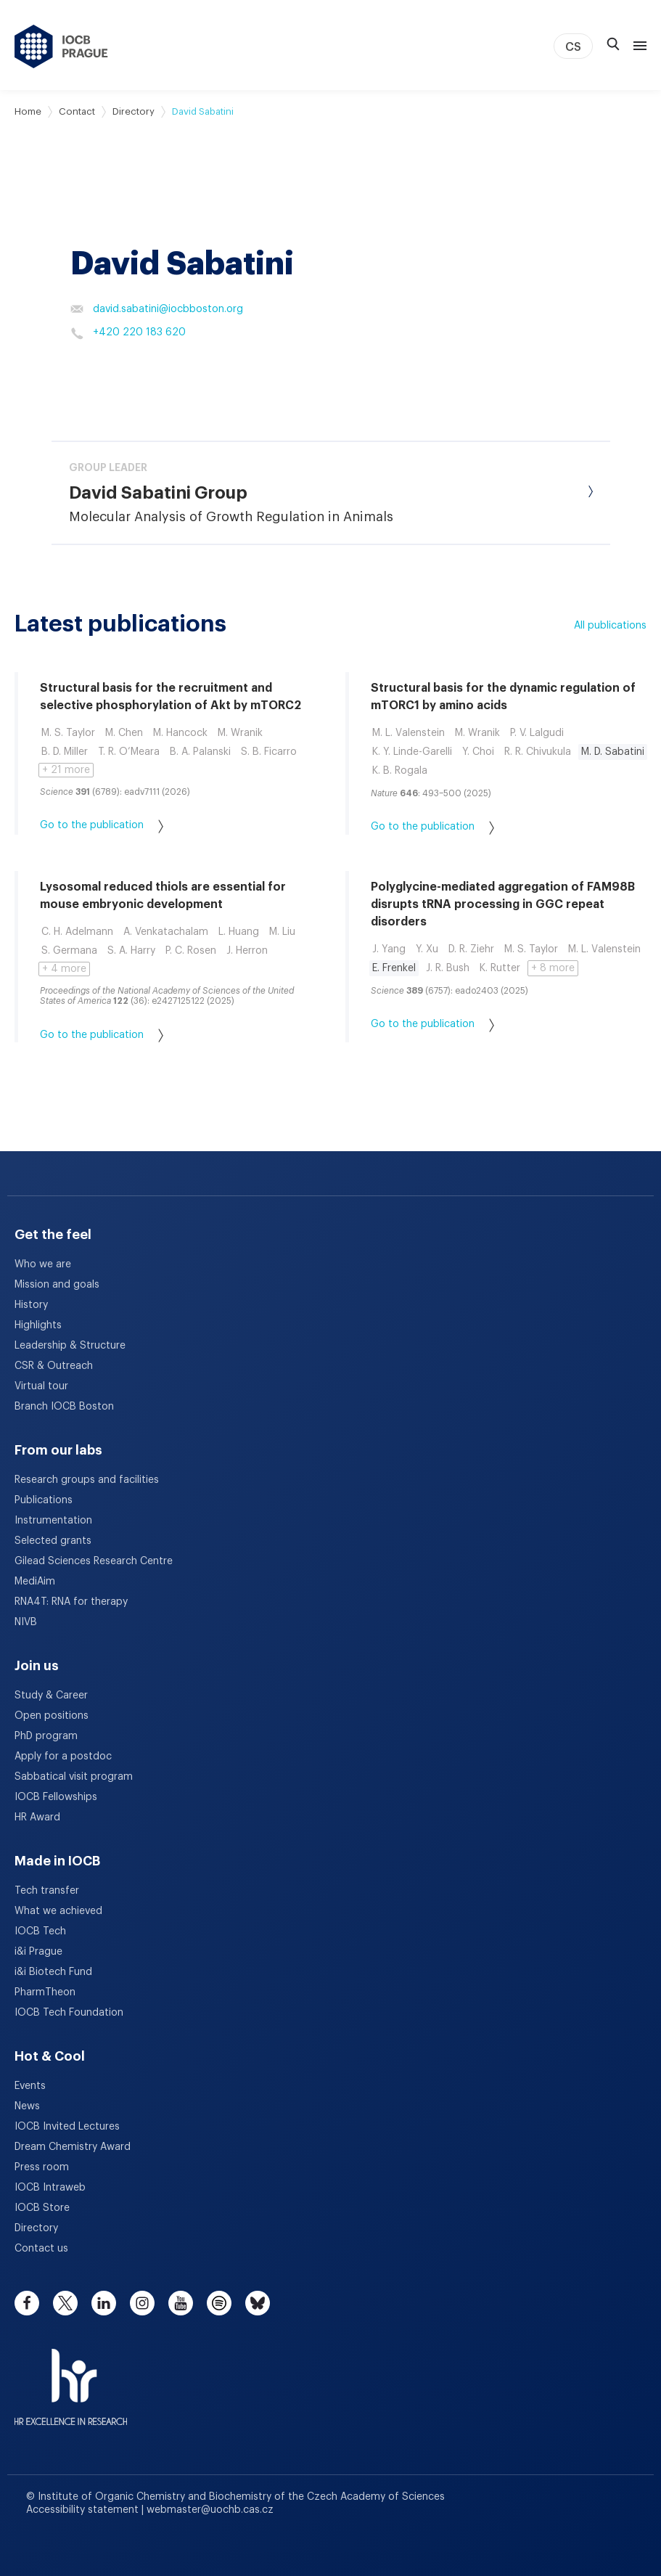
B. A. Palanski (200, 752)
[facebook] (27, 2303)
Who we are (43, 1264)
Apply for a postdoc (63, 1756)
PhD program (46, 1736)
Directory (133, 111)
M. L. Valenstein (408, 733)
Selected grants (53, 1541)
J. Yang (389, 949)
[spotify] (219, 2303)
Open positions (52, 1716)
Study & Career (51, 1695)
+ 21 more (66, 770)
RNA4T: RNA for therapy (71, 1602)
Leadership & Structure (70, 1346)
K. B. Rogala (399, 771)
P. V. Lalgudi (537, 733)
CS (573, 47)
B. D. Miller (64, 752)
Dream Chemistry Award (73, 2147)
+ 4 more (64, 969)
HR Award (37, 1817)
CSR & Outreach (54, 1366)
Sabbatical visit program (74, 1777)
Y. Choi (478, 752)
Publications (44, 1500)
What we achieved (58, 1911)
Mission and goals (57, 1285)
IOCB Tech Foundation (69, 2013)
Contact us (41, 2249)
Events (30, 2086)
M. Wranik (240, 733)
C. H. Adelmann (77, 932)
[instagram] (142, 2303)
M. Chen (124, 733)
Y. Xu (427, 949)
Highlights (38, 1325)
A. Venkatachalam (165, 932)
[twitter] (65, 2303)
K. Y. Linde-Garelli (412, 752)
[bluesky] (257, 2303)
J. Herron (247, 951)
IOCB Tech (40, 1931)
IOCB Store (42, 2208)
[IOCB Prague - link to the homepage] (61, 46)
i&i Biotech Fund (53, 1972)
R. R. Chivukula (537, 752)
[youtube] (180, 2303)
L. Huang (238, 932)
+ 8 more (553, 968)
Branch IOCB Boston (64, 1407)
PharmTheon (45, 1992)
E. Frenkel (394, 968)
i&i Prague (38, 1952)
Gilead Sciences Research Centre (94, 1561)
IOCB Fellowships (56, 1797)
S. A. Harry (131, 951)
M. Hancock (180, 733)
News (27, 2106)
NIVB (26, 1622)
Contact (77, 111)
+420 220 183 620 (128, 333)
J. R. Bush (447, 968)
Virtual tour (41, 1386)
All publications (610, 626)
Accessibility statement (83, 2510)
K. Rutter (500, 968)
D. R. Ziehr (471, 949)
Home (28, 111)
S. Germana (69, 951)
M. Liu (282, 932)
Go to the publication (101, 826)
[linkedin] (103, 2303)
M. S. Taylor (68, 733)
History (31, 1305)
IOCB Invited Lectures (67, 2127)
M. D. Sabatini (612, 752)
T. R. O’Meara (129, 752)
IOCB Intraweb (50, 2188)
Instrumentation (53, 1521)
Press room (42, 2167)
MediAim (35, 1582)
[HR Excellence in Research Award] (71, 2378)
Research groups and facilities (87, 1480)
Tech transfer (47, 1891)
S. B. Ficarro (269, 752)
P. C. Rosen (190, 951)
